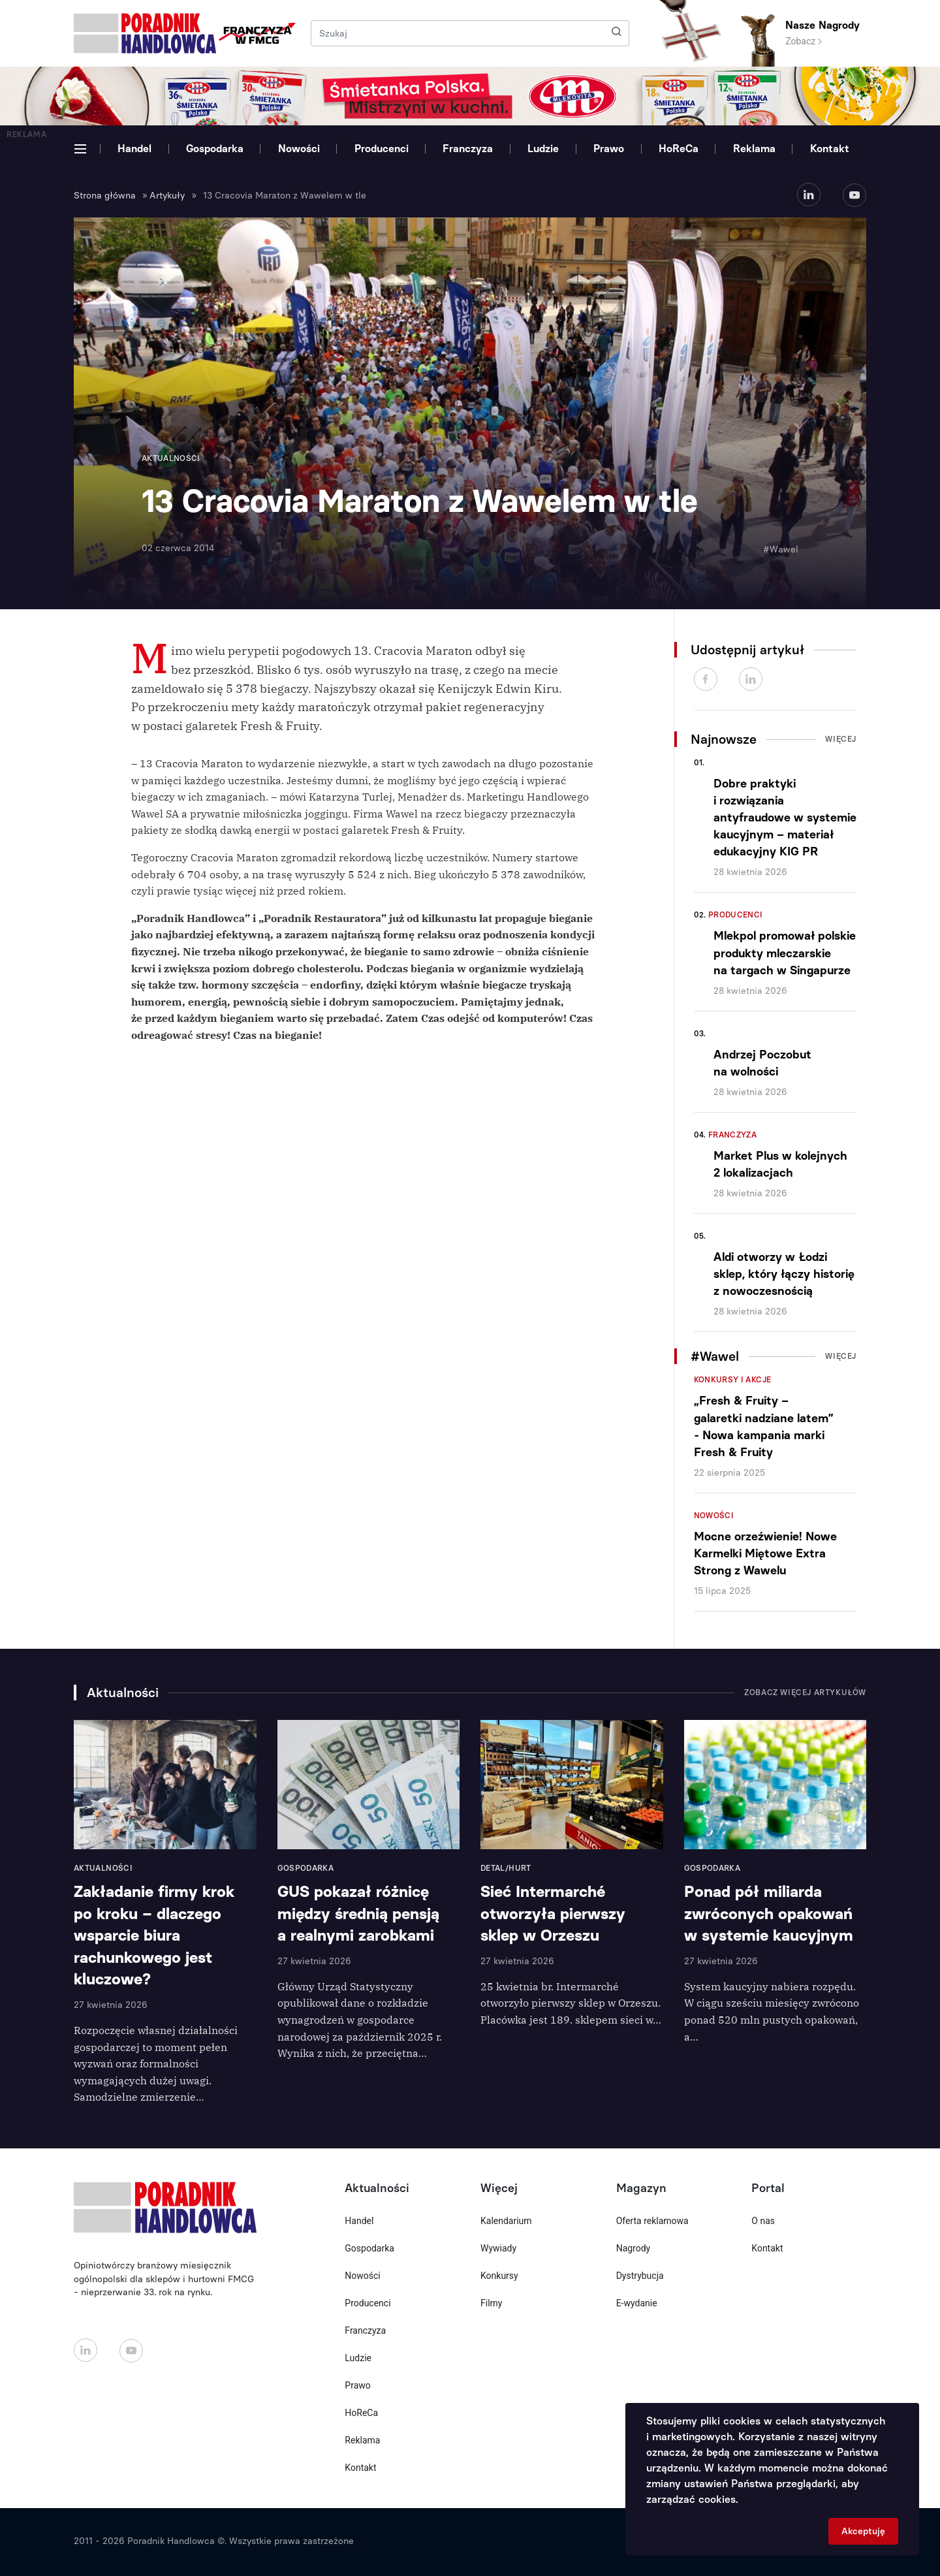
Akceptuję (863, 2531)
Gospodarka (214, 148)
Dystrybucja (640, 2275)
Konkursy (499, 2275)
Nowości (299, 148)
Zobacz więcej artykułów (805, 1692)
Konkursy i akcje (733, 1379)
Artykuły (167, 195)
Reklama (754, 148)
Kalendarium (506, 2221)
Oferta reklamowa (652, 2221)
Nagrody (633, 2248)
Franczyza (468, 148)
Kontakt (829, 148)
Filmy (491, 2303)
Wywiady (498, 2248)
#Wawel (780, 549)
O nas (763, 2221)
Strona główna (105, 195)
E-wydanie (636, 2303)
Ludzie (543, 148)
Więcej (840, 739)
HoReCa (678, 148)
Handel (134, 148)
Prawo (608, 148)
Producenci (381, 148)
